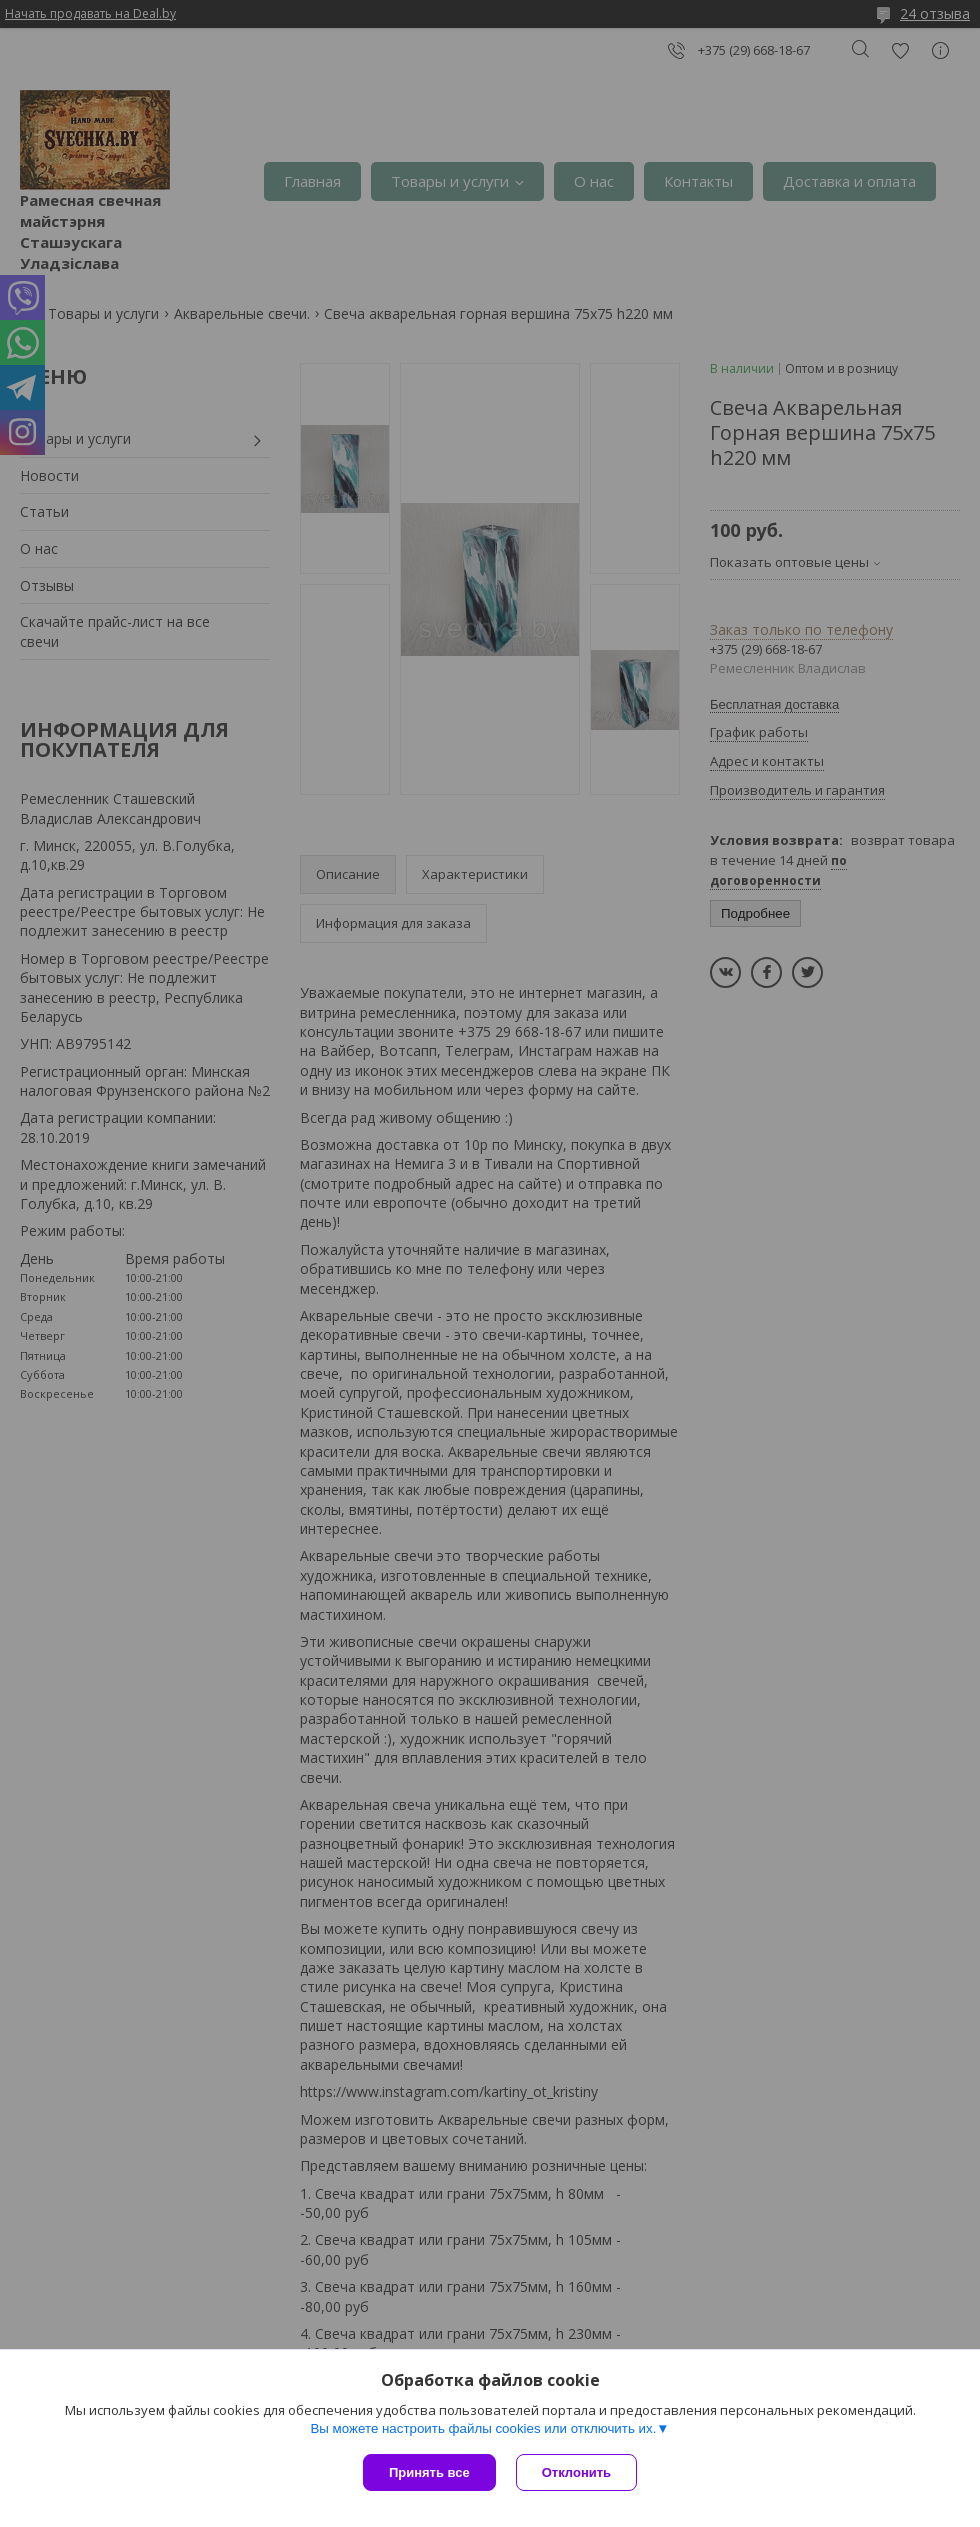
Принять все (429, 2472)
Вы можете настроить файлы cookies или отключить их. (483, 2428)
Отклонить (576, 2472)
